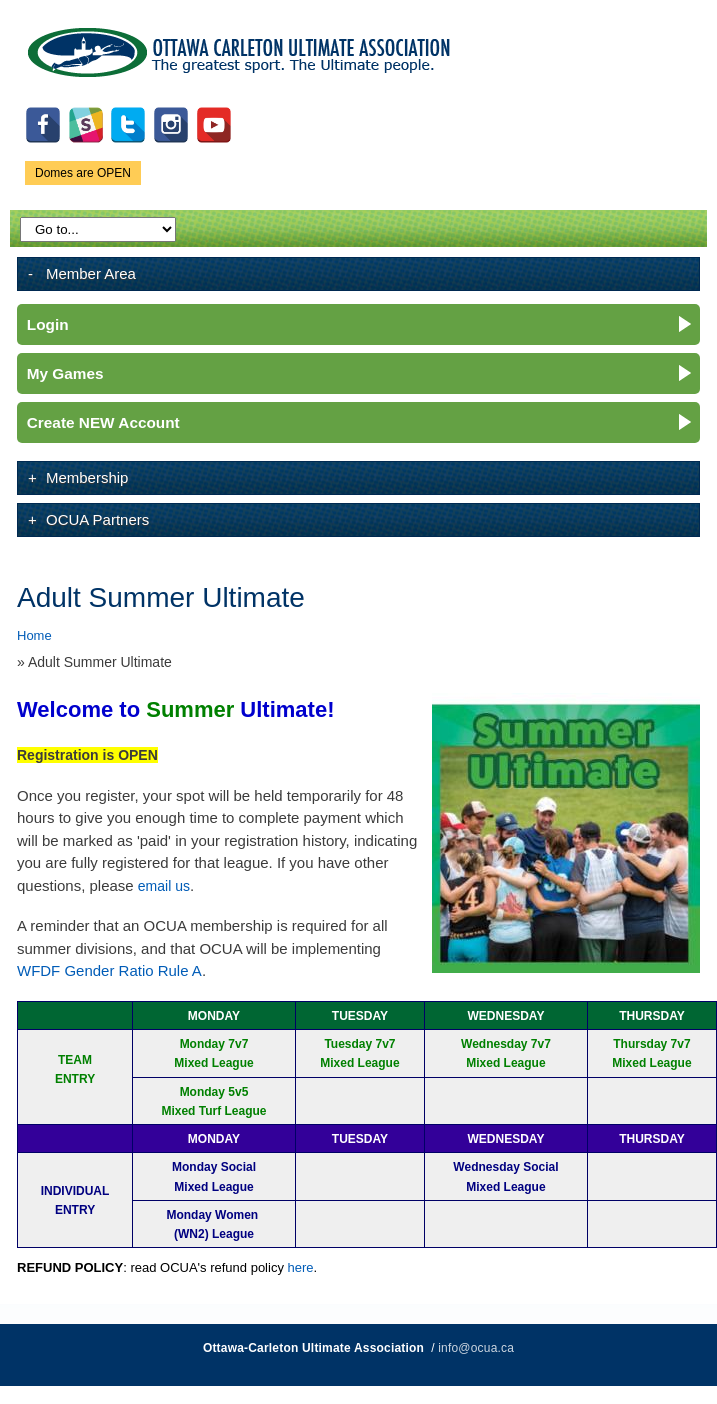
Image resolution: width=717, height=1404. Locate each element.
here (301, 1267)
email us (164, 886)
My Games (65, 373)
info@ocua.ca (476, 1348)
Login (48, 324)
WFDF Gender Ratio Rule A (109, 970)
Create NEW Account (103, 422)
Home (34, 635)
